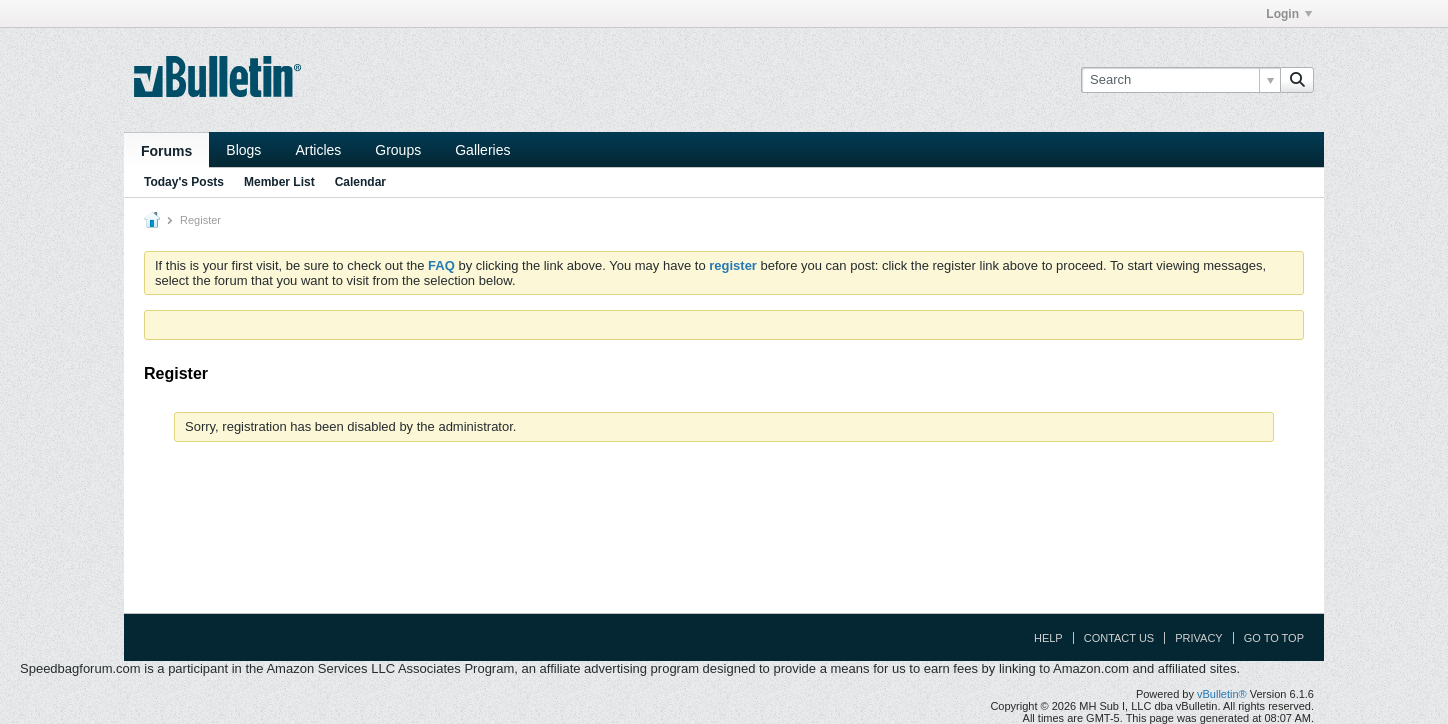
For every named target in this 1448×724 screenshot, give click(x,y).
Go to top (1274, 638)
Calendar (360, 182)
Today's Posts (184, 182)
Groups (398, 150)
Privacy (1198, 638)
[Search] (1180, 80)
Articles (318, 150)
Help (1048, 638)
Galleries (482, 150)
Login (1289, 14)
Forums (166, 151)
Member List (279, 182)
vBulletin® (1222, 694)
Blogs (243, 150)
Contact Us (1119, 638)
